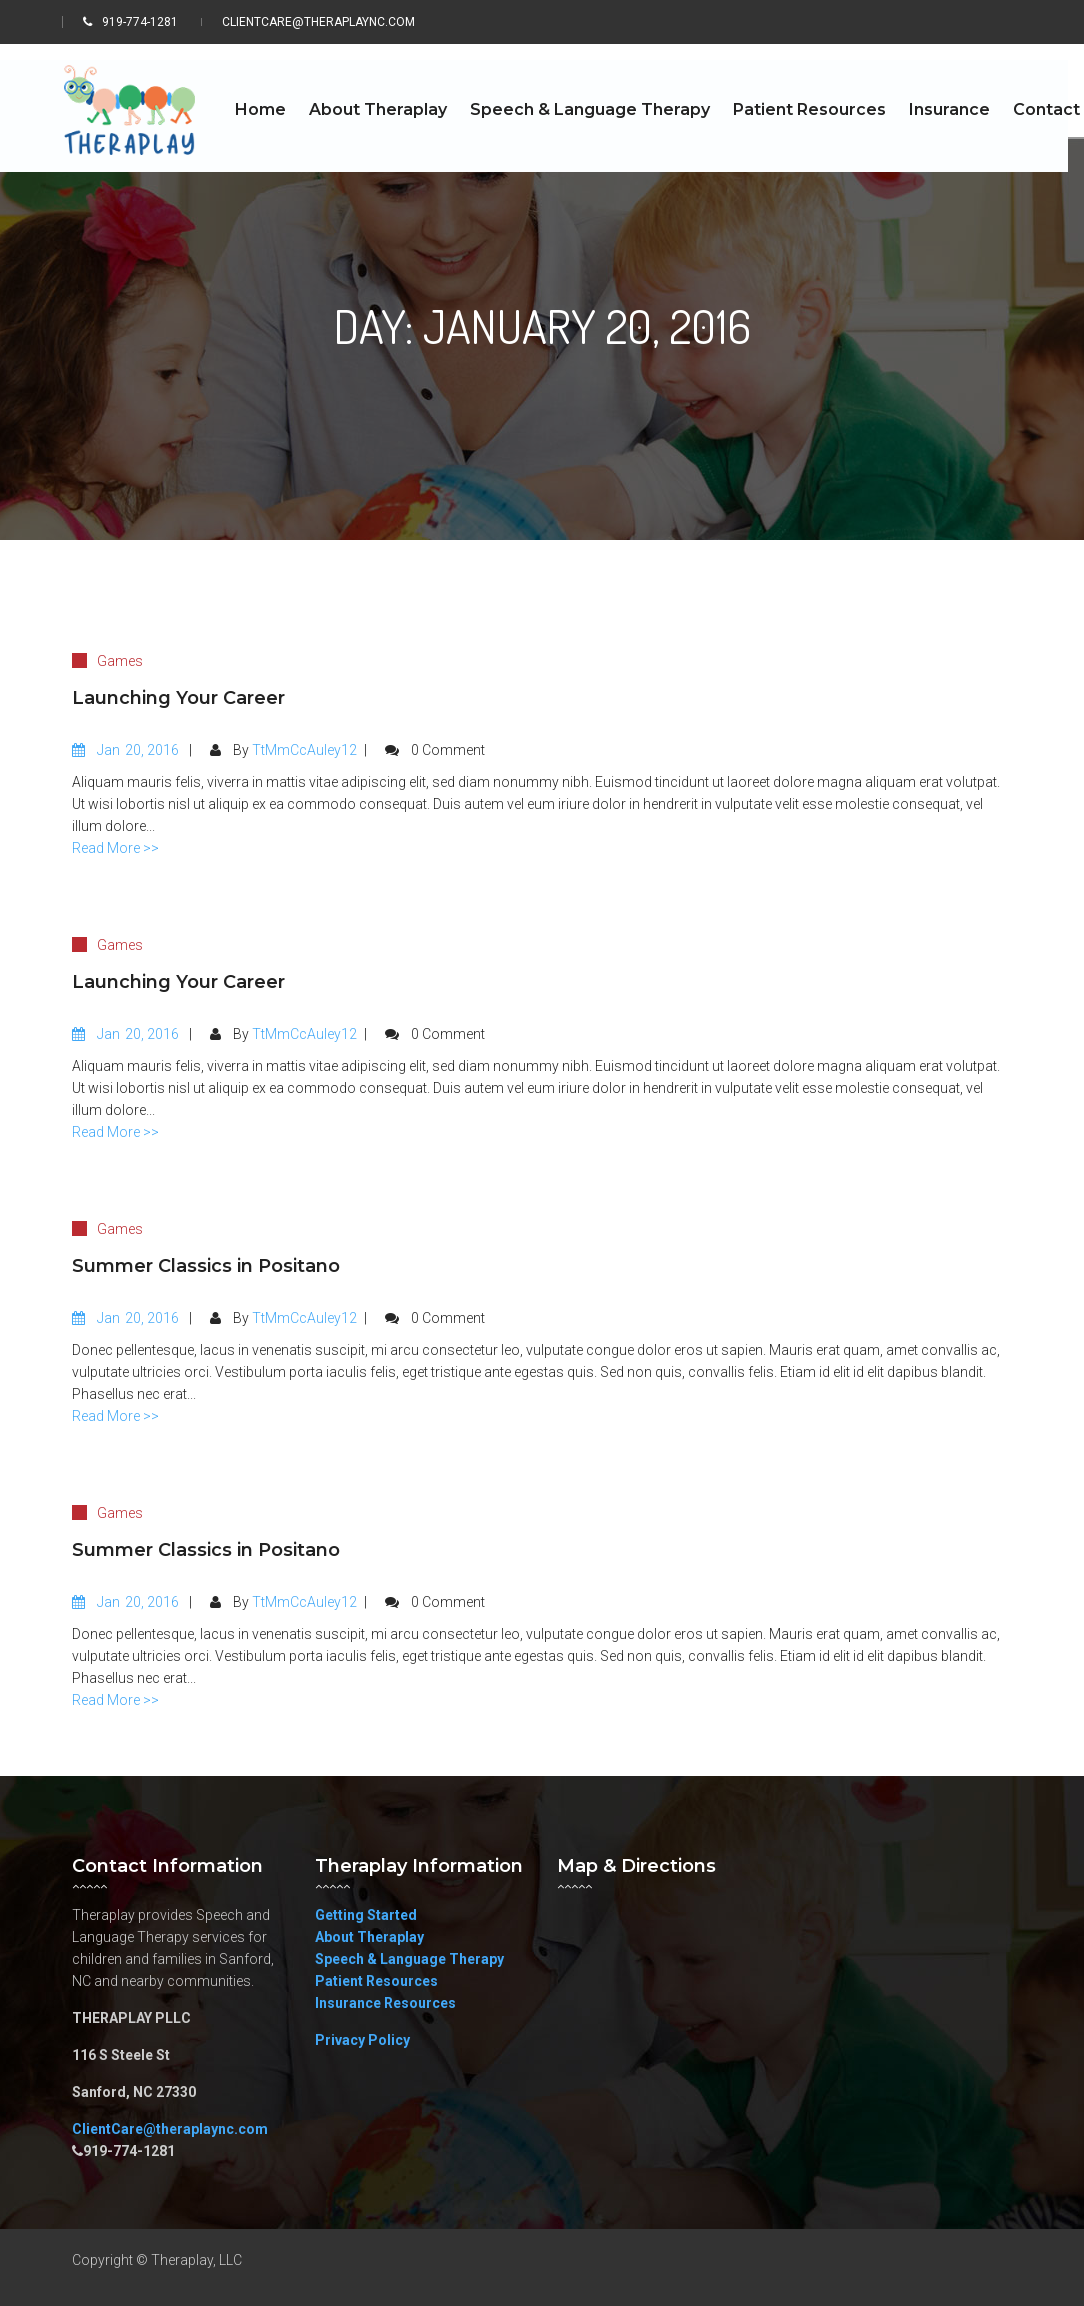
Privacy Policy (362, 2040)
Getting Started (366, 1915)
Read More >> (115, 848)
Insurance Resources (385, 2003)
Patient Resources (376, 1981)
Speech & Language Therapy (409, 1959)
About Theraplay (369, 1937)
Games (120, 661)
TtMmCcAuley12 (304, 750)
